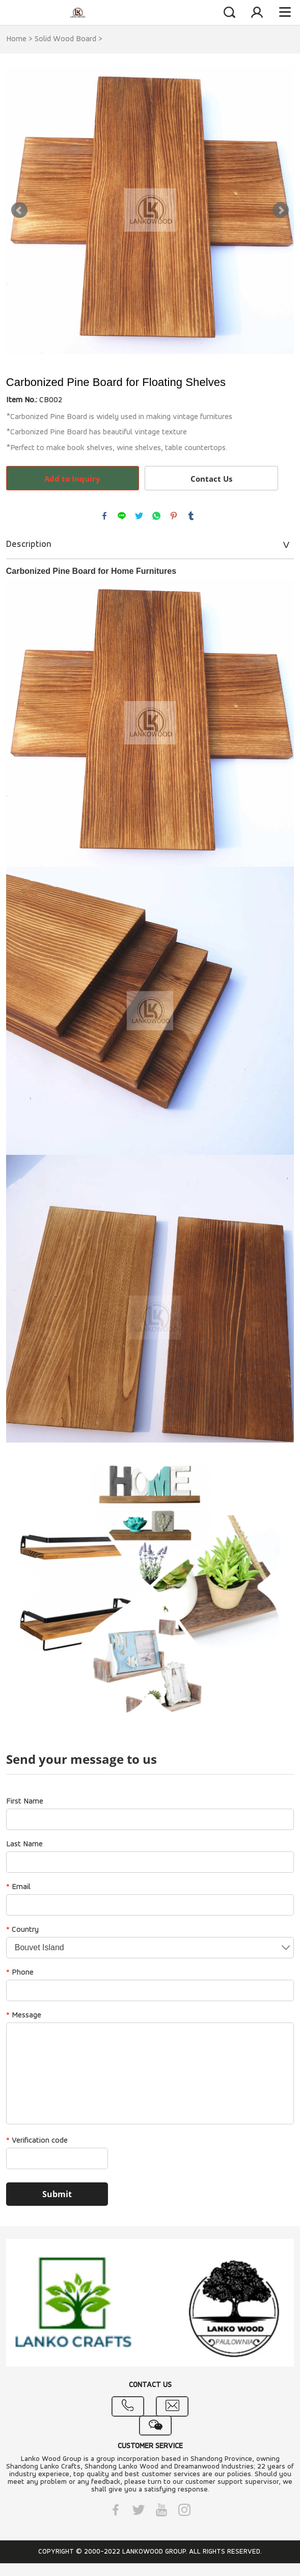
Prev (19, 210)
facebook (104, 516)
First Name (24, 1801)
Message (23, 2015)
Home (16, 39)
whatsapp (156, 516)
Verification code (37, 2141)
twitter (139, 516)
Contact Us (211, 479)
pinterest (174, 516)
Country (22, 1930)
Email (18, 1887)
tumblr (191, 516)
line (122, 516)
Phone (20, 1973)
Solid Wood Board (65, 39)
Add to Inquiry (72, 479)
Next (280, 210)
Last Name (24, 1844)
